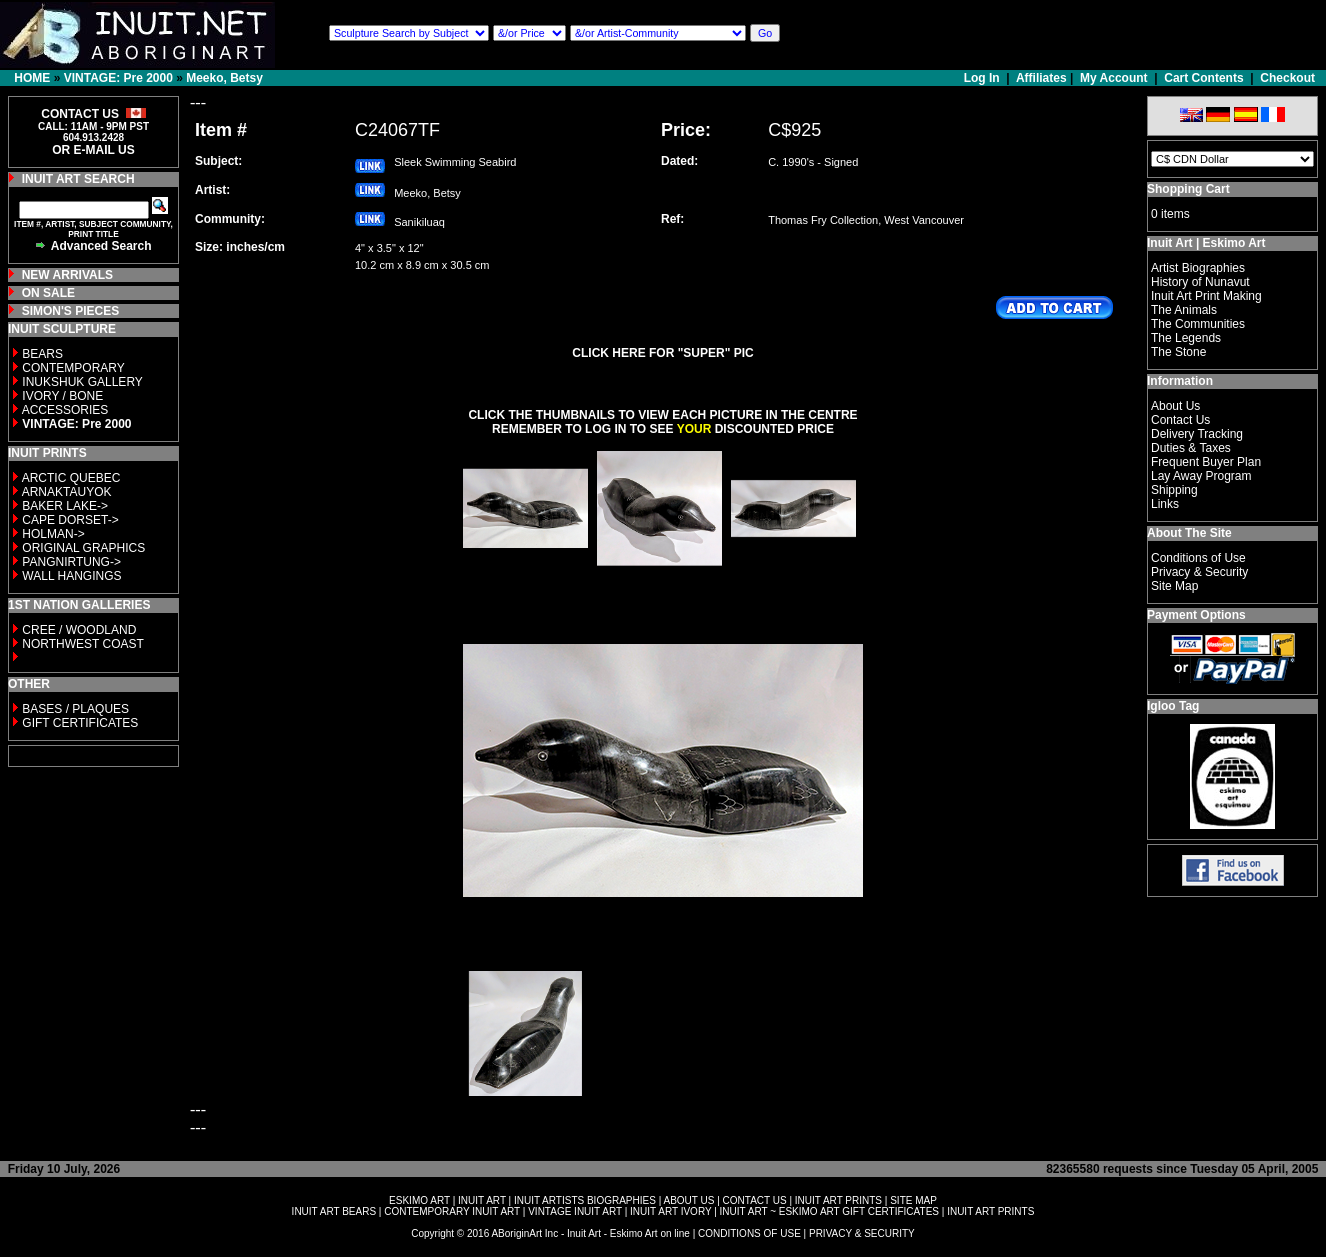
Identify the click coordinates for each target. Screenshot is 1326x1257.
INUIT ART (482, 1200)
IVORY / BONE (62, 396)
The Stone (1178, 352)
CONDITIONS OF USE (749, 1233)
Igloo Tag (1173, 706)
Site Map (1174, 586)
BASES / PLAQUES (75, 709)
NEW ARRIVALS (67, 275)
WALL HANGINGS (71, 576)
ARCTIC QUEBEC (71, 478)
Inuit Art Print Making (1206, 296)
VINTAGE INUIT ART (575, 1211)
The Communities (1198, 324)
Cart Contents (1203, 78)
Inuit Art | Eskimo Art (1206, 243)
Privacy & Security (1199, 572)
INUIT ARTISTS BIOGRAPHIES (585, 1200)
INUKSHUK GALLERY (82, 382)
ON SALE (48, 293)
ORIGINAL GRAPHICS (83, 548)
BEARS (42, 354)
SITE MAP (913, 1200)
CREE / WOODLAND (77, 630)
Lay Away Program (1201, 476)
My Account (1114, 78)
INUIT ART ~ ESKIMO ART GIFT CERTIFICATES (829, 1211)
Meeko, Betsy (224, 78)
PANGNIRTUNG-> (71, 562)
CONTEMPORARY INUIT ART (452, 1211)
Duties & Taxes (1191, 448)
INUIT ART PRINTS (838, 1200)
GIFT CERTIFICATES (80, 723)
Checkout (1287, 78)
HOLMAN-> (53, 534)
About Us (1175, 406)
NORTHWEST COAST (81, 644)
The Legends (1186, 338)
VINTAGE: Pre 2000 (118, 78)
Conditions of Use (1198, 558)
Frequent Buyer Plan (1206, 462)
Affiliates (1041, 78)
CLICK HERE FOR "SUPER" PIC (662, 353)
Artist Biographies (1198, 268)
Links (1165, 504)
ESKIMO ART (419, 1200)
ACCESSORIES (65, 410)
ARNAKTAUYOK (67, 492)
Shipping (1174, 490)
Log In (983, 78)
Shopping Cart (1188, 189)
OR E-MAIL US (93, 150)
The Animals (1184, 310)
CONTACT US (755, 1200)
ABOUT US (688, 1200)
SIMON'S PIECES (71, 311)
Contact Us (1180, 420)
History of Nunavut (1200, 282)
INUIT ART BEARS (334, 1211)
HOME (32, 78)
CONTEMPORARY (73, 368)
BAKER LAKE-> (65, 506)
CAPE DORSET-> (70, 520)
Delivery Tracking (1197, 434)
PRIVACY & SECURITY (862, 1233)
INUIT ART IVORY (670, 1211)
